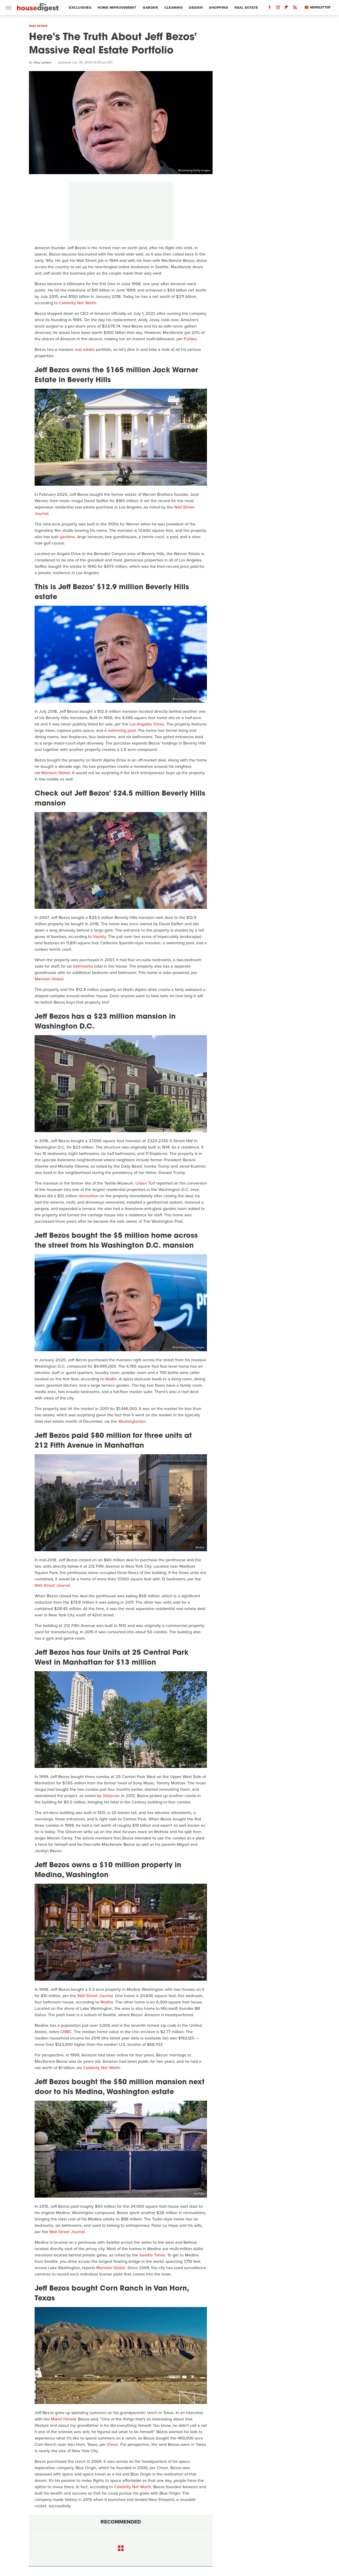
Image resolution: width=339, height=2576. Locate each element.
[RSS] (295, 8)
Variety (99, 936)
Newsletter (317, 7)
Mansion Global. (50, 979)
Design (196, 7)
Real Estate (246, 7)
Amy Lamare (43, 62)
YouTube (199, 482)
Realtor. (107, 2002)
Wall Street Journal (52, 1585)
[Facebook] (269, 8)
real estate (85, 349)
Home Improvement (116, 7)
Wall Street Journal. (67, 2232)
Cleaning (173, 7)
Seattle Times (152, 2255)
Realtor (200, 1547)
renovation (88, 1196)
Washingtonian (132, 1421)
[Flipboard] (286, 8)
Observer (110, 1796)
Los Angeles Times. (147, 724)
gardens (67, 537)
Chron (112, 2444)
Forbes (190, 339)
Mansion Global (55, 773)
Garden (150, 7)
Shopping (218, 7)
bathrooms (83, 966)
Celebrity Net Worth (77, 303)
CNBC (66, 2032)
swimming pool (122, 730)
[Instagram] (278, 8)
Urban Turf (145, 1183)
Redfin (200, 1128)
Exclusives (80, 7)
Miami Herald (63, 2419)
